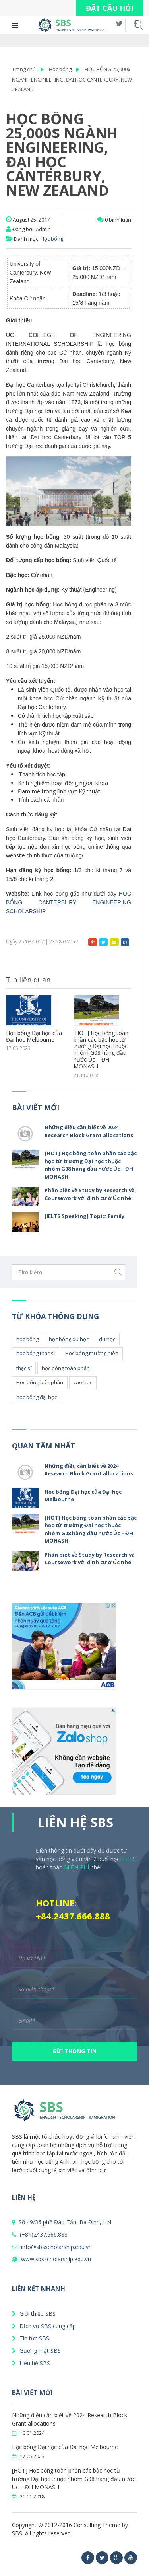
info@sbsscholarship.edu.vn (52, 2247)
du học (107, 1339)
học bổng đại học (36, 1397)
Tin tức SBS (30, 2338)
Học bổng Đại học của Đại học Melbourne (34, 1036)
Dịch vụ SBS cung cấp (44, 2326)
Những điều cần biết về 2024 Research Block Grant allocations (89, 1131)
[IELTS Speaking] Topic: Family (84, 1216)
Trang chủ (24, 69)
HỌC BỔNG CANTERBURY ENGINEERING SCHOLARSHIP (68, 902)
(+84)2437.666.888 (40, 2234)
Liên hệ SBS (31, 2363)
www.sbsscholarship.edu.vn (51, 2259)
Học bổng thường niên (91, 1353)
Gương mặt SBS (36, 2350)
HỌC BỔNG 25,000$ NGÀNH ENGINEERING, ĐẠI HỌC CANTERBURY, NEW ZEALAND (72, 79)
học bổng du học (69, 1339)
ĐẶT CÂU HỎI (109, 8)
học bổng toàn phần (66, 1368)
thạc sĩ (23, 1368)
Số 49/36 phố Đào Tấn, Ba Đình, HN (61, 2222)
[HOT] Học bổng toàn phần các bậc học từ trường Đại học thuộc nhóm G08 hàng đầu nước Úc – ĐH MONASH (101, 1050)
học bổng (27, 1339)
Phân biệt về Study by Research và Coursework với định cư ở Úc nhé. (90, 1194)
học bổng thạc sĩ (35, 1353)
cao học (83, 1382)
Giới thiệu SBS (34, 2313)
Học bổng (60, 69)
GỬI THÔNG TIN (74, 2051)
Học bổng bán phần (39, 1382)
